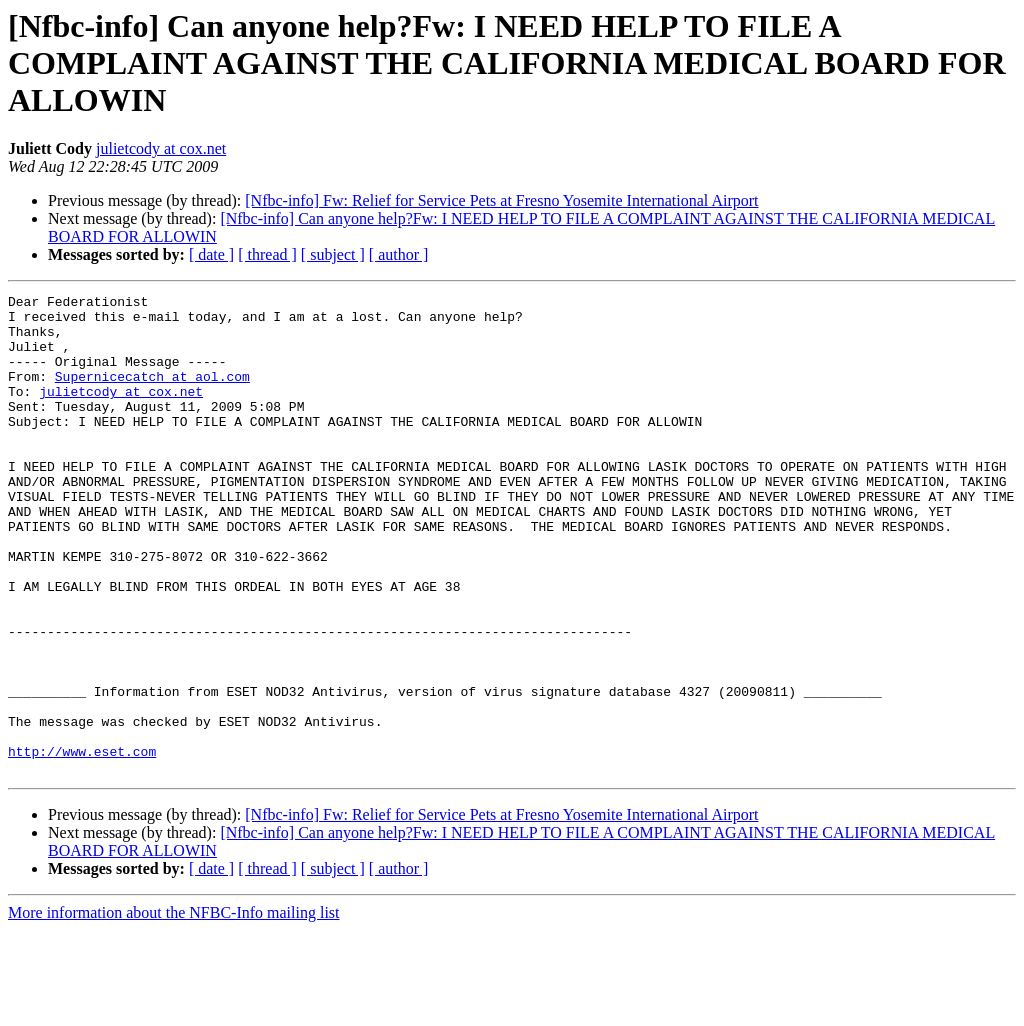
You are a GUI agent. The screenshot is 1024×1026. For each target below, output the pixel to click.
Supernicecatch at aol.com (152, 394)
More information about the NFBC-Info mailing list (174, 1008)
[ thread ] (267, 254)
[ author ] (399, 254)
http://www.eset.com (82, 844)
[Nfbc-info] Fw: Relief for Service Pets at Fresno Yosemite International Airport (501, 200)
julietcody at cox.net (161, 148)
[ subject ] (333, 254)
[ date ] (211, 254)
